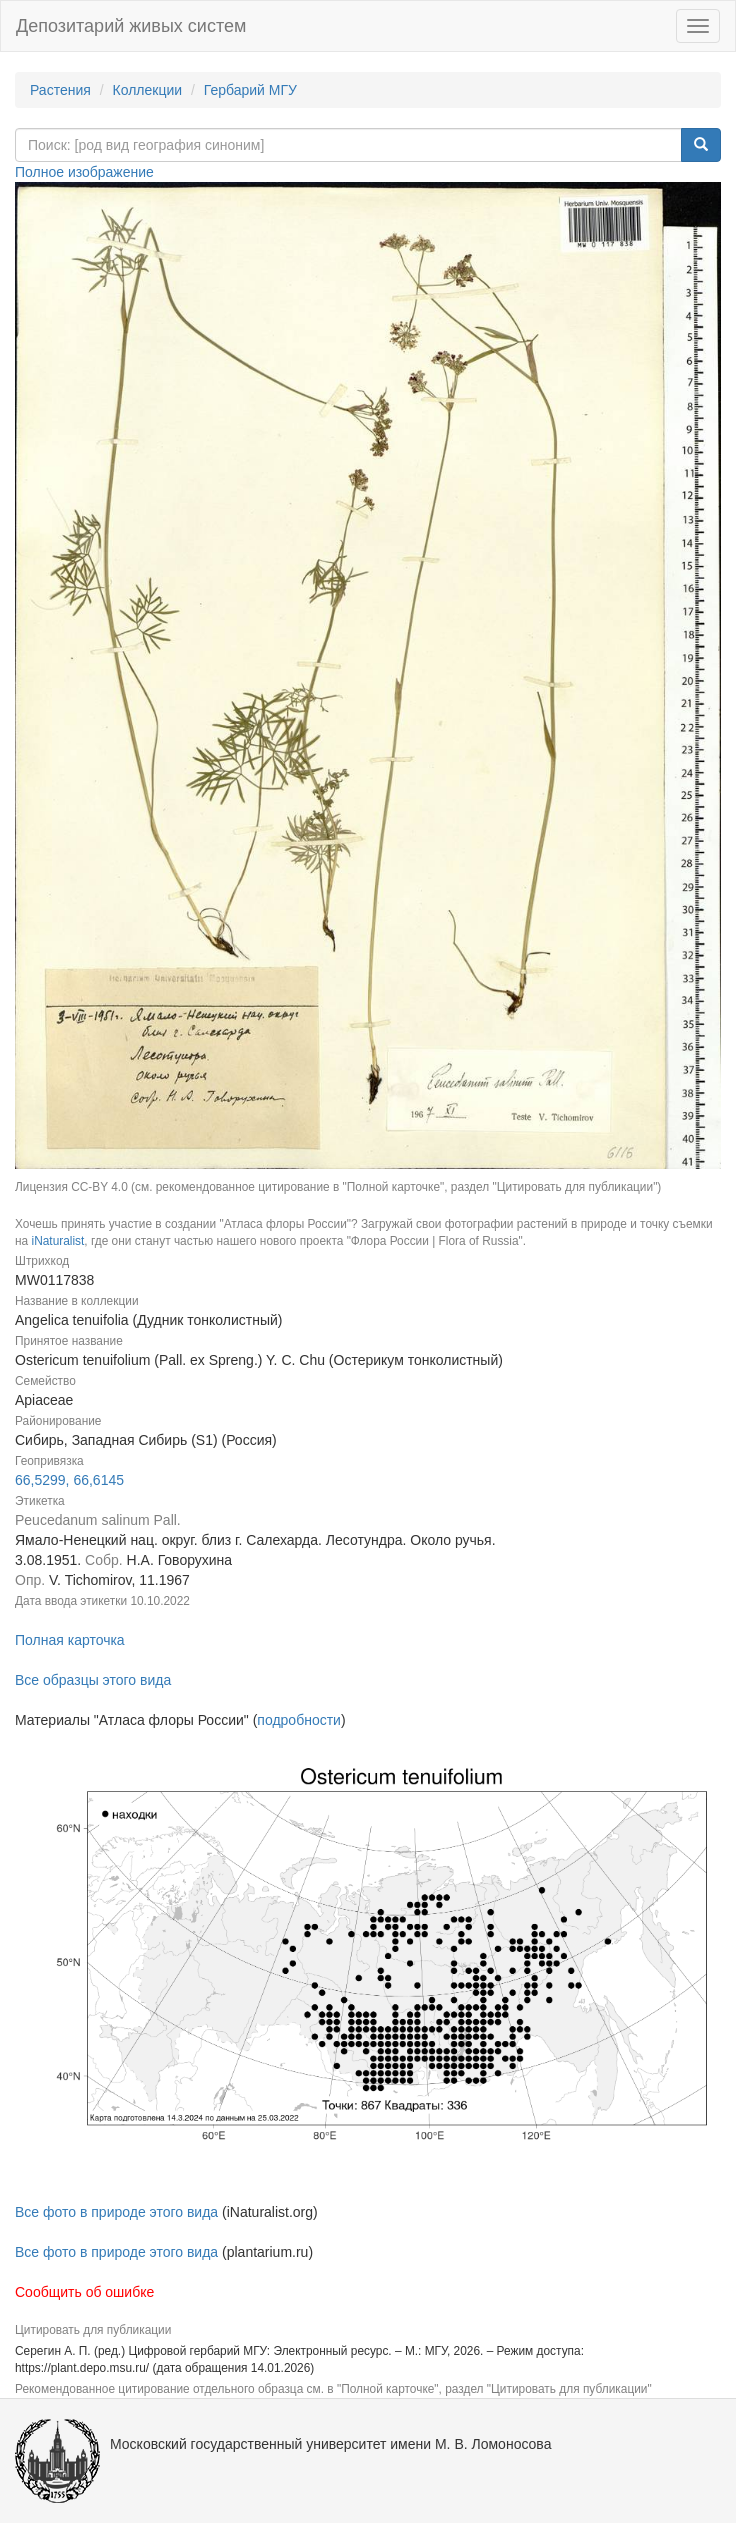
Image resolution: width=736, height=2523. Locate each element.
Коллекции (148, 90)
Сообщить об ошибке (84, 2292)
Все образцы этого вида (93, 1680)
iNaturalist (57, 1241)
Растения (60, 90)
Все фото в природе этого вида (116, 2212)
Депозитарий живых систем (131, 26)
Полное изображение (84, 172)
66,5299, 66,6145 (69, 1480)
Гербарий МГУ (250, 90)
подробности (299, 1720)
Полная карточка (70, 1640)
